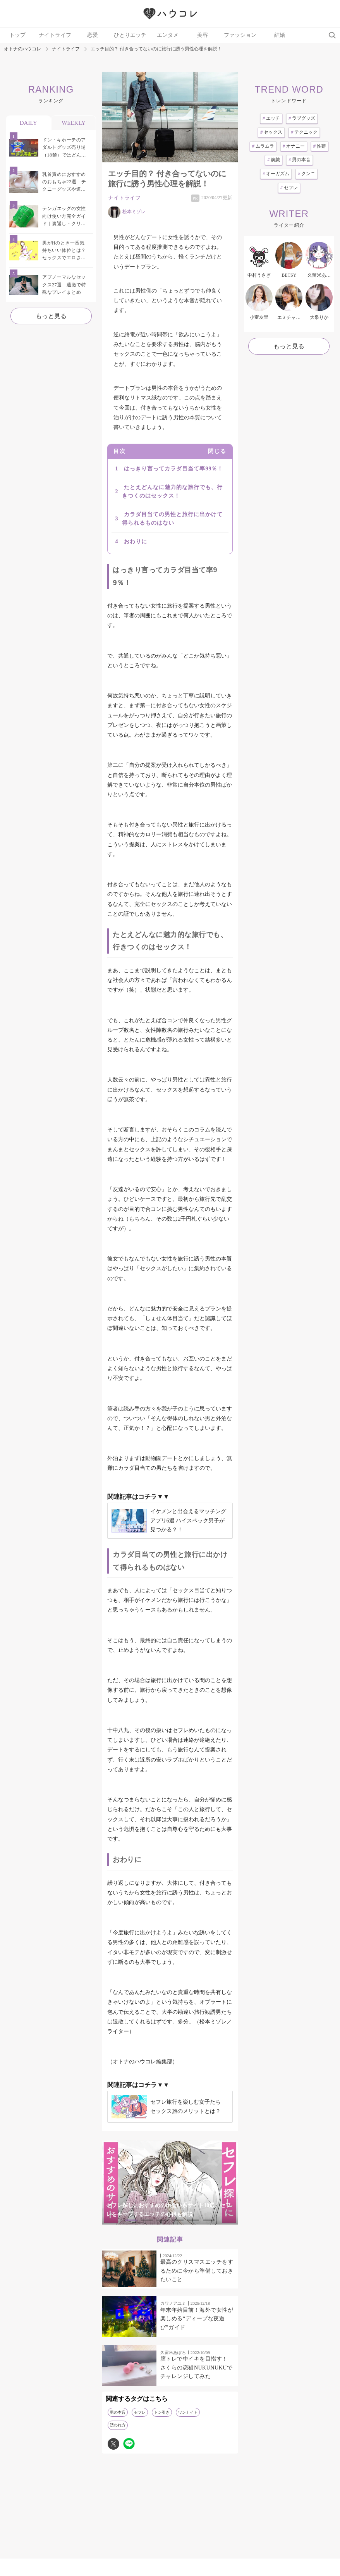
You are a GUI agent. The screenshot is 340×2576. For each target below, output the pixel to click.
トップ (17, 35)
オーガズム (276, 173)
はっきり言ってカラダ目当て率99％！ (173, 469)
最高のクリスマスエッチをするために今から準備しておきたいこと (197, 2270)
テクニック (304, 132)
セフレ (140, 2412)
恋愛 (92, 35)
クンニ (306, 173)
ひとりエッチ (130, 35)
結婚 (279, 35)
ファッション (240, 35)
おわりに (135, 541)
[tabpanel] (170, 2182)
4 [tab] (178, 2220)
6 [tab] (209, 2220)
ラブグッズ (301, 118)
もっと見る (51, 316)
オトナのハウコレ (22, 49)
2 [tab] (147, 2220)
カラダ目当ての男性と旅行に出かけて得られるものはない (172, 518)
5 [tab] (193, 2220)
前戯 (273, 159)
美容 (202, 35)
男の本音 (117, 2412)
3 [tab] (162, 2220)
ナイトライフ (55, 35)
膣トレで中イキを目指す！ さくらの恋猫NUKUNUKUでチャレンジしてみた (196, 2367)
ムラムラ (263, 146)
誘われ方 (117, 2425)
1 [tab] (131, 2220)
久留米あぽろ (173, 2352)
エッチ (271, 118)
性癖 (319, 146)
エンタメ (168, 35)
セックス (271, 132)
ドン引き (162, 2412)
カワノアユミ (173, 2303)
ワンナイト (187, 2412)
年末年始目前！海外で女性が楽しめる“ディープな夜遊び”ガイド (197, 2318)
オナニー (294, 146)
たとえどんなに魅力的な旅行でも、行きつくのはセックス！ (172, 491)
